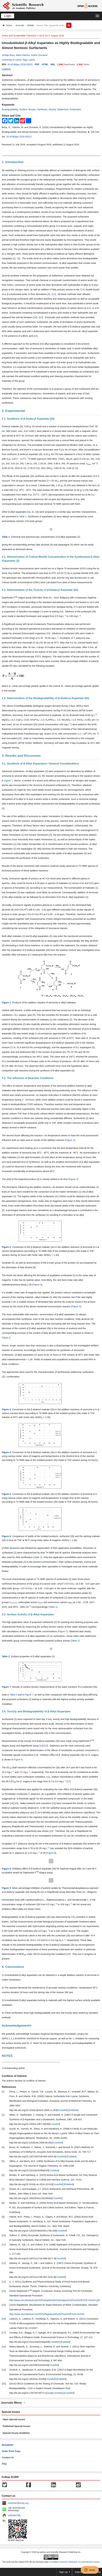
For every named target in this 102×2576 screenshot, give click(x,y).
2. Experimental (13, 411)
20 (68, 1954)
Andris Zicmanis (39, 55)
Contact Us (8, 2457)
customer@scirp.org (18, 2503)
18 (12, 1803)
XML (52, 64)
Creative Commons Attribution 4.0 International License (75, 2562)
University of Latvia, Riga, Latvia (18, 59)
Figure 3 (73, 1179)
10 (35, 317)
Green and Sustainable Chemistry (19, 35)
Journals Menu (13, 2402)
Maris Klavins (23, 55)
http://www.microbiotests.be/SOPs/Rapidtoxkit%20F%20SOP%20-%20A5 (47, 2314)
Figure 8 (18, 1759)
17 (68, 1781)
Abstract (7, 75)
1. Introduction (13, 162)
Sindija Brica (8, 55)
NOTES (7, 2056)
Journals (19, 25)
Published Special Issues (16, 2426)
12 (3, 2263)
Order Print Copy (11, 2451)
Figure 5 (76, 1306)
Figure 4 (37, 1284)
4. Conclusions (13, 1966)
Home (9, 25)
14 (35, 336)
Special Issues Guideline (16, 2433)
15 (48, 633)
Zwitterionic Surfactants (69, 109)
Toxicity (52, 109)
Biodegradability (10, 109)
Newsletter (8, 2445)
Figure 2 (70, 1140)
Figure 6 (6, 1337)
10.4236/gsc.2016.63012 (20, 64)
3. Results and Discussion (21, 755)
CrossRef (62, 2110)
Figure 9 (51, 1853)
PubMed (73, 2110)
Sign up (63, 2572)
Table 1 (23, 516)
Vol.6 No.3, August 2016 (51, 35)
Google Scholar (54, 2393)
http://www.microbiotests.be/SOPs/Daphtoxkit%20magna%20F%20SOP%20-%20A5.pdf (54, 2300)
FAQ (4, 2463)
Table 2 (75, 1640)
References (9, 2086)
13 (41, 317)
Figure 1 (8, 780)
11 (54, 294)
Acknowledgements (16, 2025)
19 (16, 1803)
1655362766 (14, 2515)
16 (19, 738)
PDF (37, 64)
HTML (45, 64)
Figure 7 (62, 1631)
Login (7, 16)
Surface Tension (27, 109)
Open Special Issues (14, 2419)
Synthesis (42, 109)
